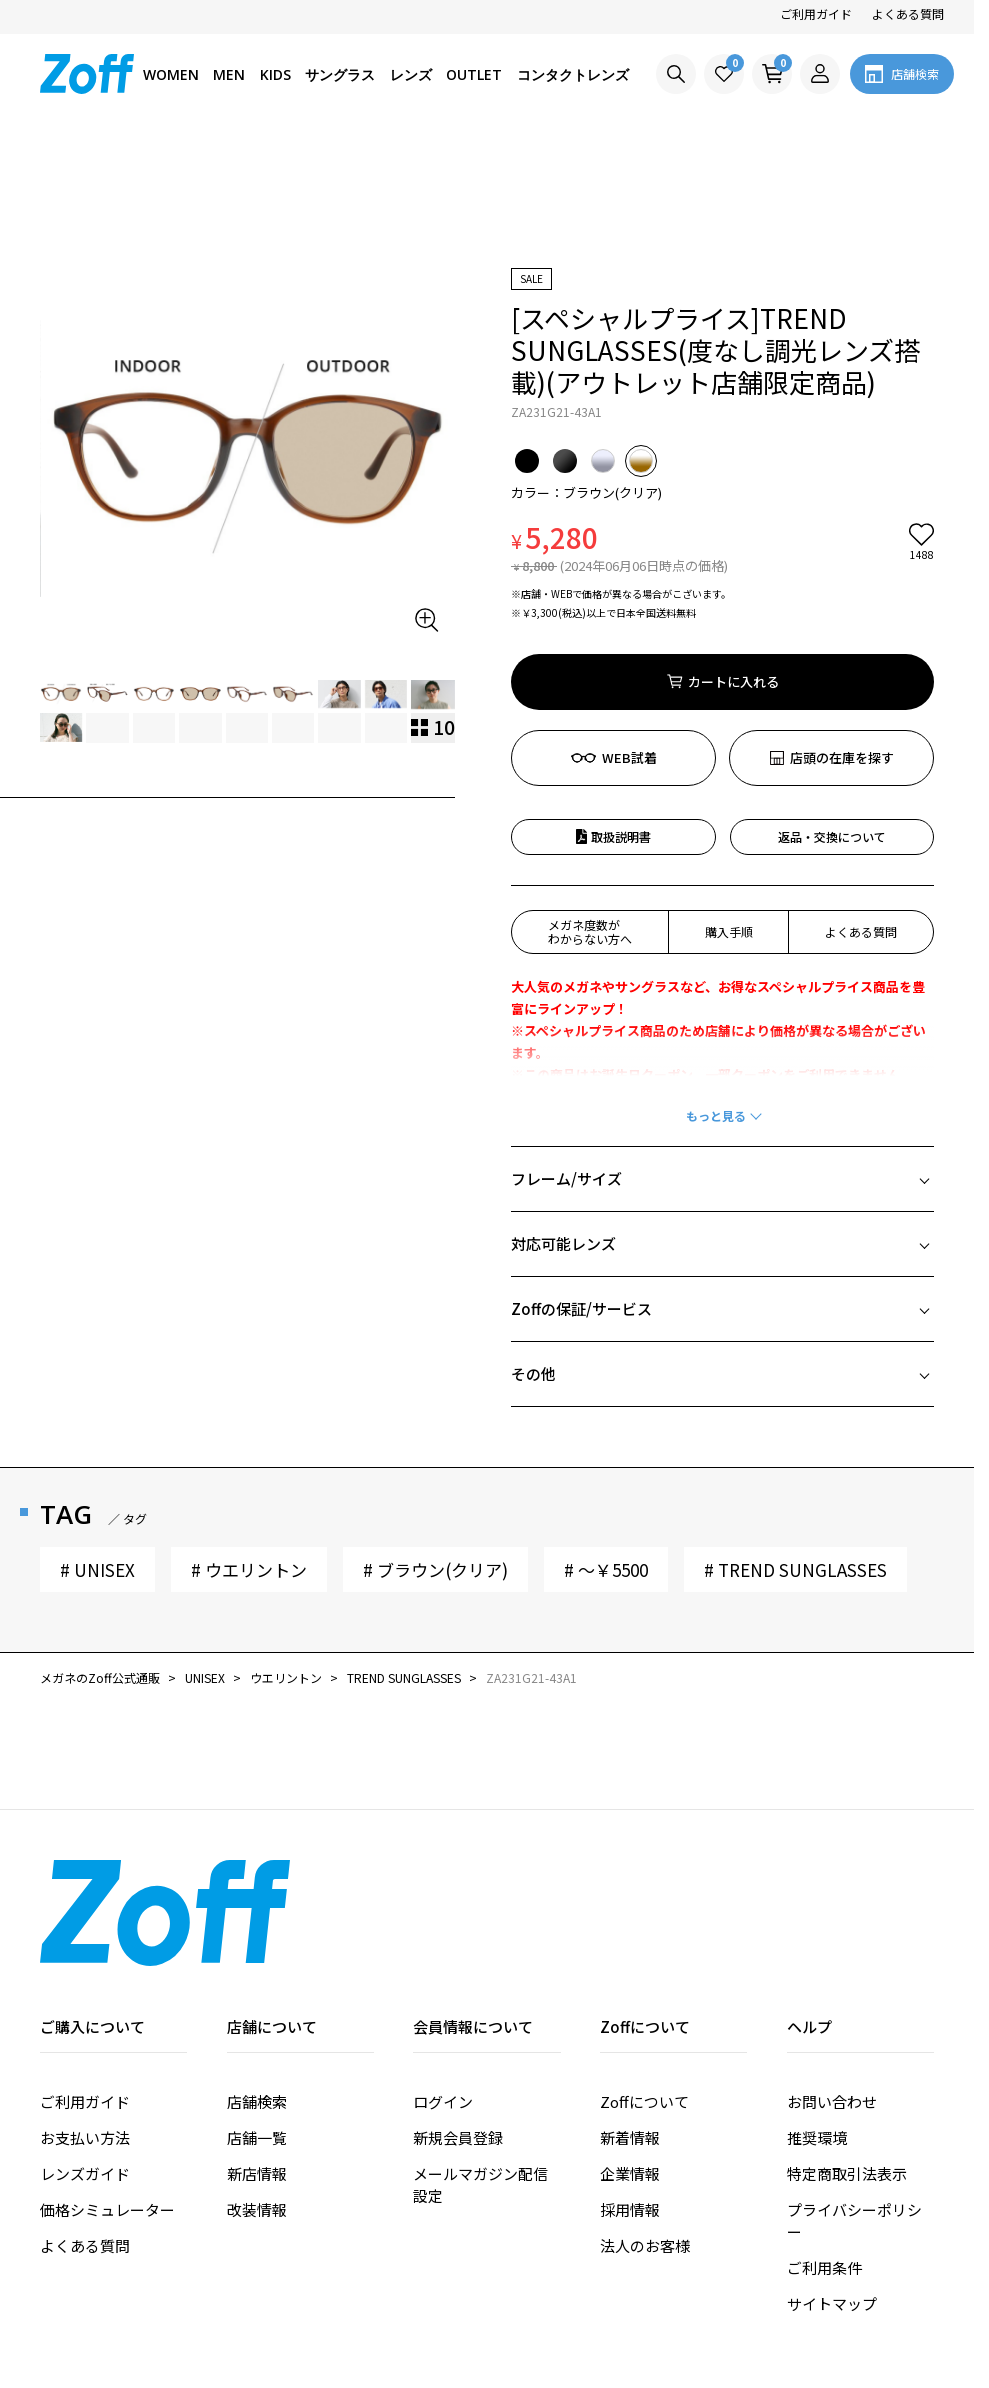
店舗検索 (257, 1987)
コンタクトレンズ (573, 74)
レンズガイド (85, 2059)
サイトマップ (832, 2189)
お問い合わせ (832, 1987)
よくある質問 (908, 13)
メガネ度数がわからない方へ (590, 817)
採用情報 (630, 2095)
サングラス (340, 74)
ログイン (443, 1987)
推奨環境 (817, 2023)
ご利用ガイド (816, 13)
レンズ (411, 74)
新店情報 (257, 2059)
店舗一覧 (257, 2023)
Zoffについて (644, 1987)
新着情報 (630, 2023)
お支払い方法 (85, 2023)
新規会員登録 (458, 2023)
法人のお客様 (645, 2131)
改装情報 (257, 2095)
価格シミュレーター (107, 2095)
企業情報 (630, 2059)
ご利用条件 (824, 2153)
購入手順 (729, 817)
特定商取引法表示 (847, 2059)
